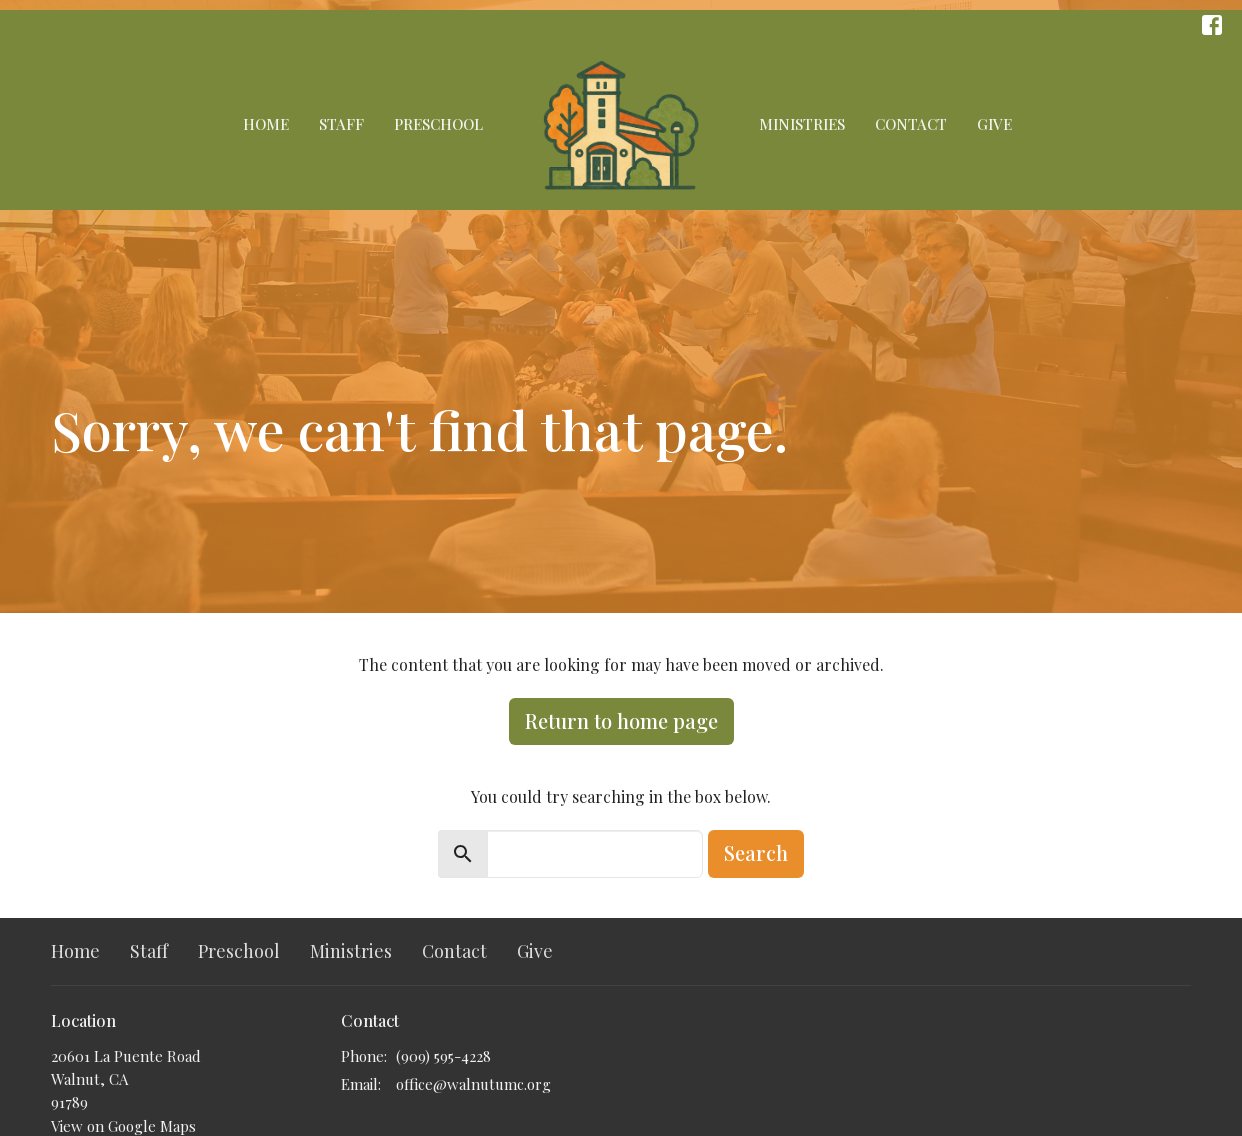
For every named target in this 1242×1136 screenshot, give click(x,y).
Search (756, 852)
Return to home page (621, 720)
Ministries (802, 124)
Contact (911, 124)
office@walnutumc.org (473, 1084)
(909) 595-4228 (443, 1056)
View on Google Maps (123, 1126)
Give (994, 124)
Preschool (438, 124)
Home (266, 124)
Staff (341, 124)
